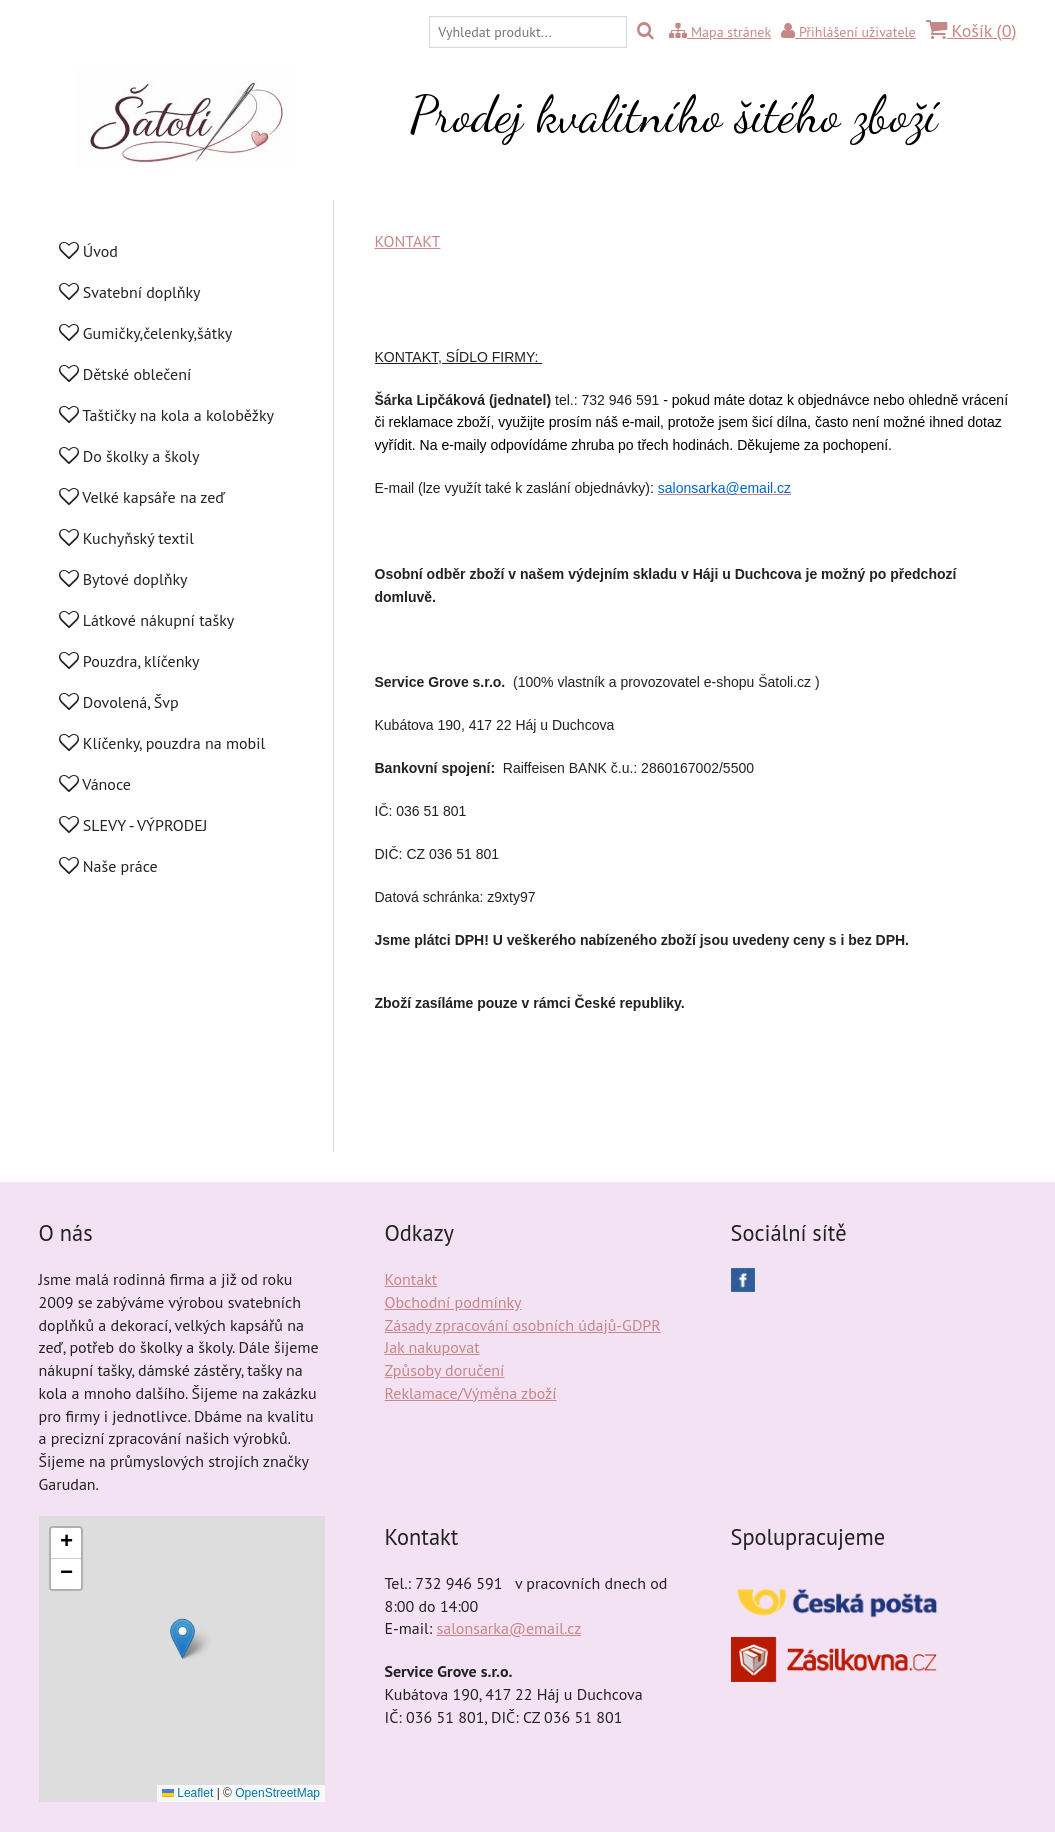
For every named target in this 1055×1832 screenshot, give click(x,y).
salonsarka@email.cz (509, 1628)
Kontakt (411, 1279)
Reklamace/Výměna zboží (471, 1393)
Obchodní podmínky (453, 1302)
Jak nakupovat (432, 1347)
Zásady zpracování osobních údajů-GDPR (523, 1325)
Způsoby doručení (445, 1370)
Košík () (971, 30)
